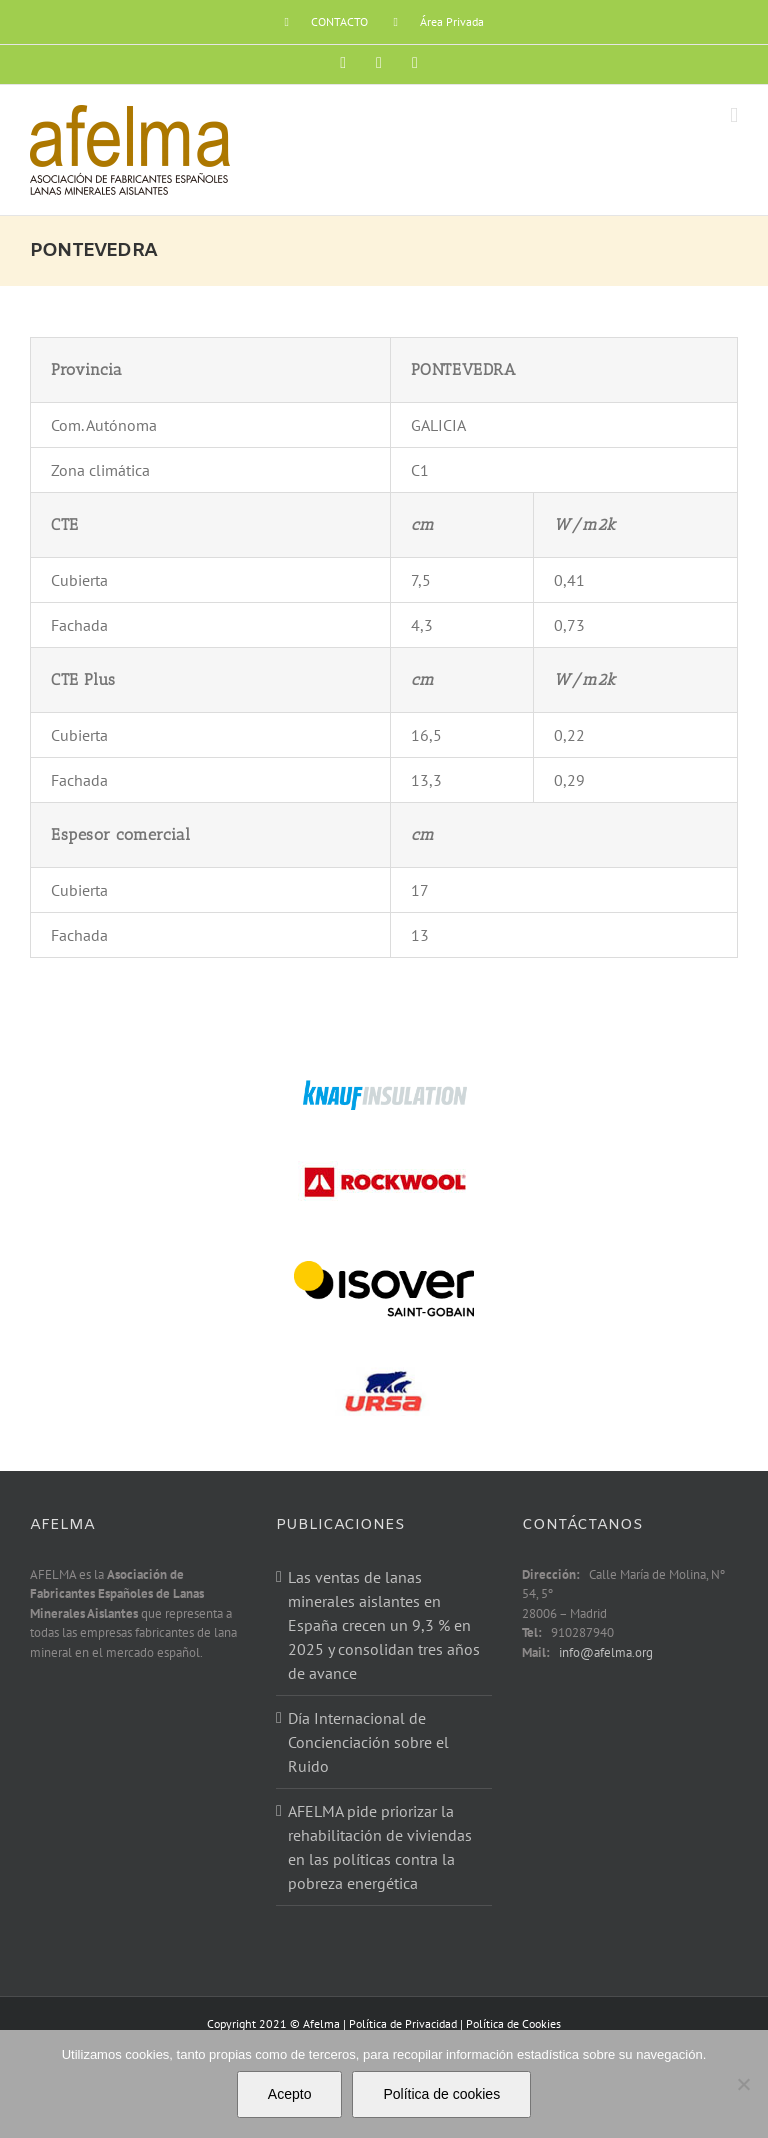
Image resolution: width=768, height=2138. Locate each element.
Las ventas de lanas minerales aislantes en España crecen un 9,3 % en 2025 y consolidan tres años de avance (384, 1625)
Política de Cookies (513, 2023)
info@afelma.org (606, 1652)
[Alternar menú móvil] (734, 115)
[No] (743, 2084)
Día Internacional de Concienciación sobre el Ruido (368, 1742)
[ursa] (384, 1354)
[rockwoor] (384, 1161)
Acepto (290, 2094)
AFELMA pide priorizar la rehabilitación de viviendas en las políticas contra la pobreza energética (380, 1847)
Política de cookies (441, 2094)
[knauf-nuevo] (384, 1086)
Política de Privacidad (403, 2023)
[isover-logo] (384, 1259)
